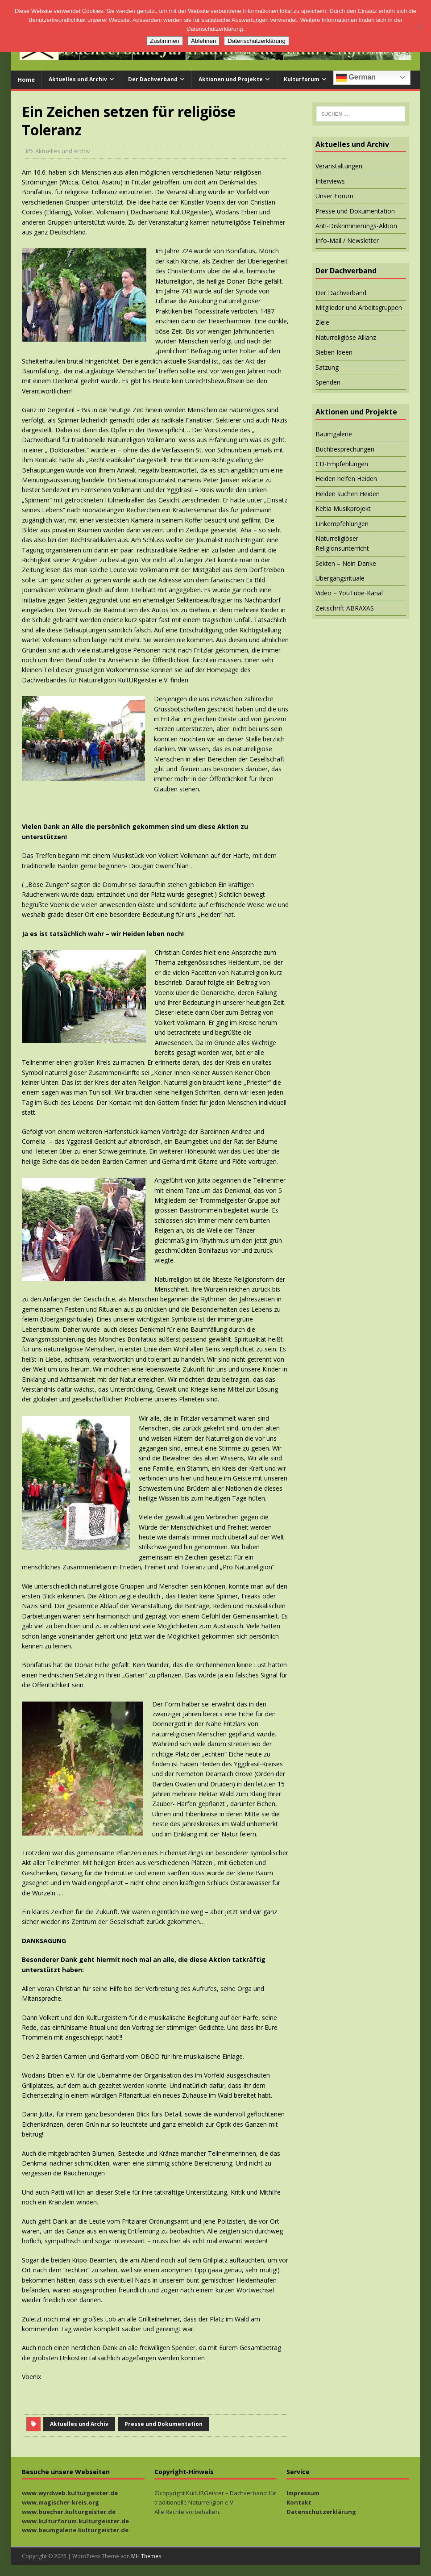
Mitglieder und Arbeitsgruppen (358, 307)
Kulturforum (301, 79)
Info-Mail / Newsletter (347, 240)
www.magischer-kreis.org (60, 2502)
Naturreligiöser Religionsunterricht (342, 543)
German (356, 77)
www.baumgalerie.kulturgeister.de (75, 2530)
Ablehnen (203, 41)
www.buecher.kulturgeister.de (69, 2512)
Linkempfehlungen (342, 523)
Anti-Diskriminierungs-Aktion (356, 226)
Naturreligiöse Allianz (345, 337)
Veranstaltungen (338, 166)
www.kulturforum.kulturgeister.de (75, 2521)
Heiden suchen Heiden (347, 493)
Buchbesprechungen (344, 449)
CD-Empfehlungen (341, 464)
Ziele (322, 322)
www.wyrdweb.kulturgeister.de (70, 2493)
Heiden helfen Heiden (346, 478)
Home (26, 79)
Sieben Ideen (333, 352)
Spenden (327, 382)
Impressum (302, 2493)
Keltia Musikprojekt (343, 508)
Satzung (327, 367)
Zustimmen (164, 41)
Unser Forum (334, 196)
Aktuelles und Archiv (78, 79)
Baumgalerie (333, 434)
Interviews (330, 181)
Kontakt (298, 2502)
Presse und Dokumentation (163, 2424)
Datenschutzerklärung (321, 2512)
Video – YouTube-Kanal (349, 593)
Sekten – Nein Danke (345, 563)
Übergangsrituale (340, 578)
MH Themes (146, 2556)
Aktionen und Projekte (231, 79)
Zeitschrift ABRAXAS (344, 608)
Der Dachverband (153, 79)
